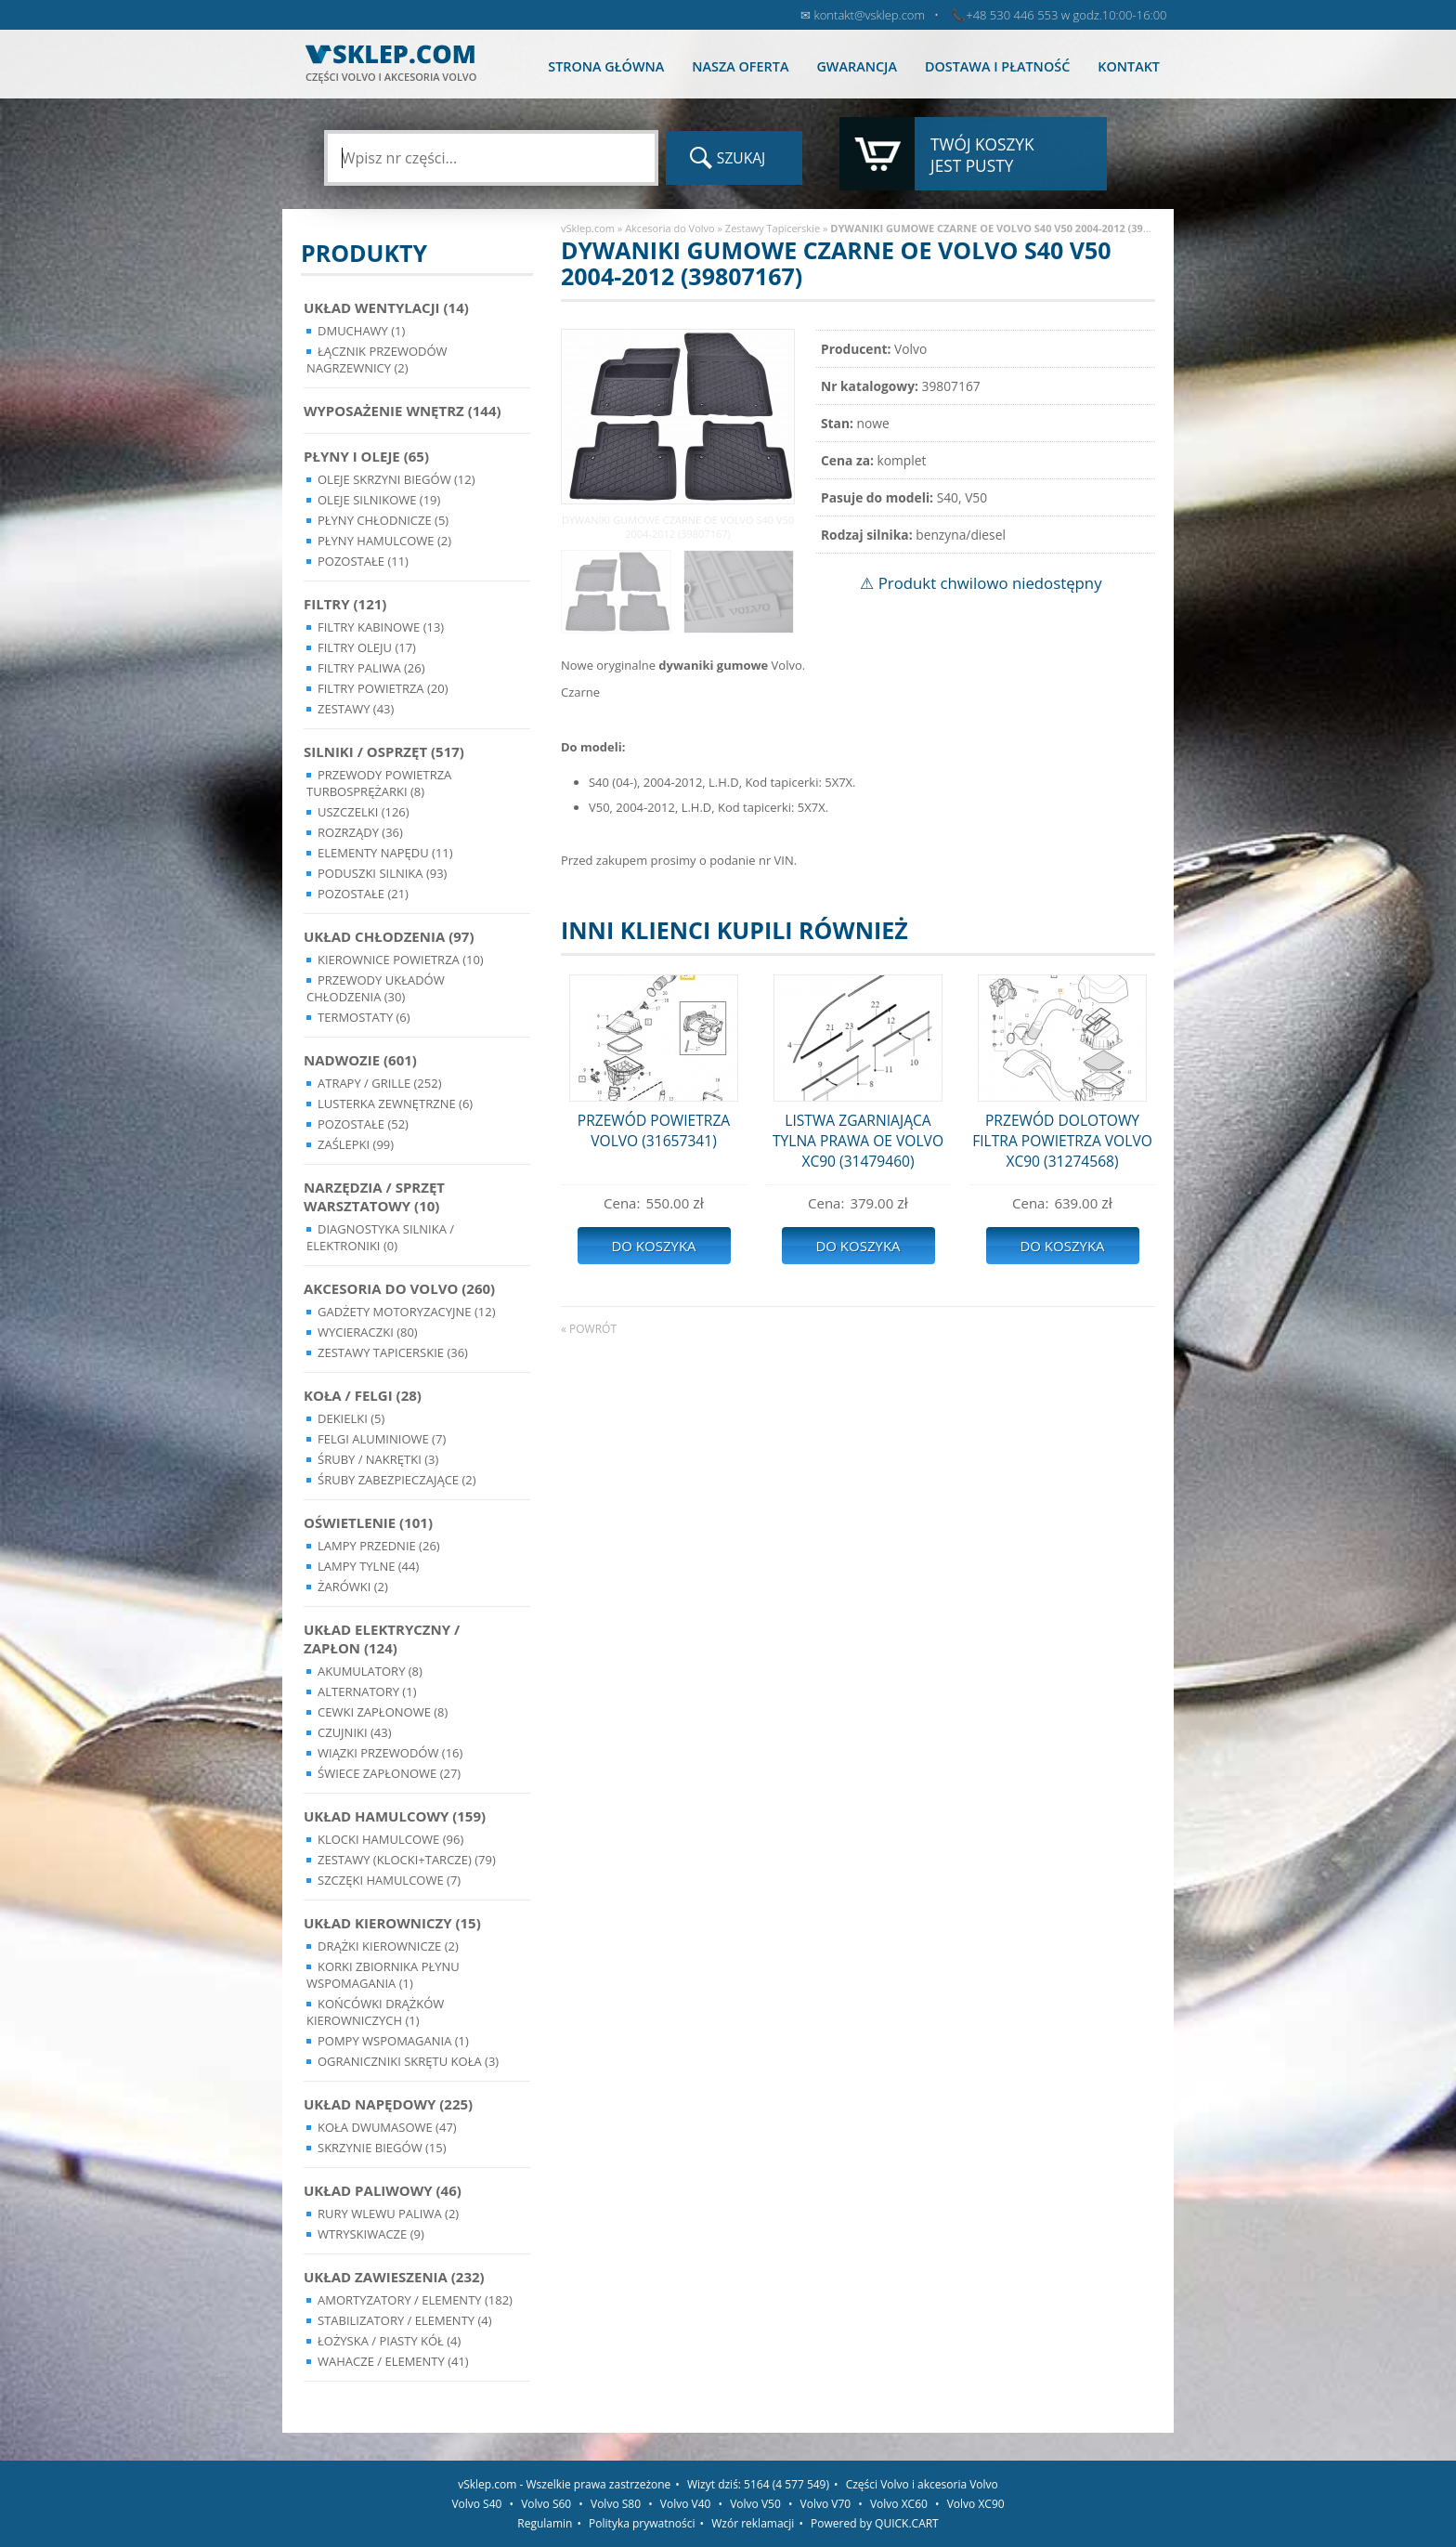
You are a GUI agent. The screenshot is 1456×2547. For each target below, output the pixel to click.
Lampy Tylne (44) (368, 1566)
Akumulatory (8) (370, 1671)
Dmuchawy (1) (361, 330)
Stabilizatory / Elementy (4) (405, 2320)
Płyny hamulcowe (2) (384, 540)
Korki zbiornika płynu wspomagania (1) (383, 1975)
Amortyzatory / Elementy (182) (415, 2300)
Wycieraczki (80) (368, 1332)
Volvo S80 (616, 2504)
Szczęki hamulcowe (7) (389, 1880)
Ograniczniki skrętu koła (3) (408, 2061)
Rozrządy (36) (360, 832)
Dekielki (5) (351, 1418)
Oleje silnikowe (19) (379, 499)
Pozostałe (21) (363, 893)
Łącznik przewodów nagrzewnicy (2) (377, 359)
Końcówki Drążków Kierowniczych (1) (375, 2012)
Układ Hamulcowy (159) (395, 1816)
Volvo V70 (826, 2504)
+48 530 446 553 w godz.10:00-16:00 (1066, 15)
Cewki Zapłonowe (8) (383, 1712)
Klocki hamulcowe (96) (390, 1839)
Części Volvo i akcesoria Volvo (922, 2484)
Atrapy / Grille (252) (379, 1083)
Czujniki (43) (355, 1732)
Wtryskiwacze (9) (371, 2234)
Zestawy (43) (356, 708)
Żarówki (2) (353, 1586)
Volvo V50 (755, 2504)
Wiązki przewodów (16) (390, 1752)
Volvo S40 (476, 2504)
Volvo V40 (685, 2504)
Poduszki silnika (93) (382, 873)
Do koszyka (653, 1245)
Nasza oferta (740, 66)
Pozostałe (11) (363, 561)
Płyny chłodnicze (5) (383, 520)
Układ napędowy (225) (388, 2104)
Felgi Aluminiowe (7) (382, 1438)
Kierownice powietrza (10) (401, 959)
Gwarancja (856, 66)
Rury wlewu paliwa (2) (388, 2213)
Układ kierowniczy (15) (392, 1923)
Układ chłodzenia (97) (389, 936)
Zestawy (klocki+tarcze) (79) (407, 1859)
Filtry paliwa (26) (371, 668)
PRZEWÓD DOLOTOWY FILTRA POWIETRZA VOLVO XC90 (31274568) (1062, 1140)
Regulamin (544, 2523)
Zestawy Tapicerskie (772, 228)
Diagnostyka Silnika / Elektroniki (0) (380, 1237)
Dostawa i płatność (997, 66)
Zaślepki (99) (356, 1144)
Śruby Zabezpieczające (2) (397, 1479)
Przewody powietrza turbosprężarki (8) (378, 783)
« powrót (589, 1329)
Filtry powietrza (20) (383, 688)
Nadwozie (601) (360, 1060)
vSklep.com (588, 228)
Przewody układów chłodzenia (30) (375, 988)
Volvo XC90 (976, 2504)
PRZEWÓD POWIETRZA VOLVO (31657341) (654, 1130)
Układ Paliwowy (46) (383, 2190)
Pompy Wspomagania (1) (393, 2040)
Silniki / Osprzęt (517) (384, 751)
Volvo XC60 (899, 2504)
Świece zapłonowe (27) (389, 1773)
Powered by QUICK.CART (875, 2523)
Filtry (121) (345, 603)
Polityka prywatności (642, 2523)
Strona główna (606, 66)
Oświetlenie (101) (368, 1522)
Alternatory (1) (367, 1691)
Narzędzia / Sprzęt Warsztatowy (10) (374, 1196)
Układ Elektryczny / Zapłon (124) (382, 1638)
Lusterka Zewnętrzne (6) (395, 1103)
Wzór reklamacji (752, 2523)
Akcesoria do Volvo (670, 228)
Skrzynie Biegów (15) (382, 2147)
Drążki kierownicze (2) (388, 1946)
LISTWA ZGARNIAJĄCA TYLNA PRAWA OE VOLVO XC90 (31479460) (858, 1140)
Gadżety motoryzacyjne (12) (406, 1311)
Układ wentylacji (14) (386, 307)
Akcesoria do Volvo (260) (399, 1288)
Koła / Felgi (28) (363, 1395)
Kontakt (1129, 66)
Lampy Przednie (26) (379, 1545)
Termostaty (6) (364, 1017)
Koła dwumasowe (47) (387, 2127)
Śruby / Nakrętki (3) (378, 1459)
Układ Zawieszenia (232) (394, 2276)
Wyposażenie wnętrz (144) (402, 410)
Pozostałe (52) (363, 1124)
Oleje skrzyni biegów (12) (396, 479)
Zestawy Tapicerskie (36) (393, 1352)
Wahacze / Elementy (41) (393, 2361)
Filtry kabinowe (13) (381, 627)
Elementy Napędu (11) (385, 852)
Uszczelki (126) (364, 811)
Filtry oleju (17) (367, 647)
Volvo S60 (546, 2504)
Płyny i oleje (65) (366, 456)
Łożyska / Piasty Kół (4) (389, 2340)
